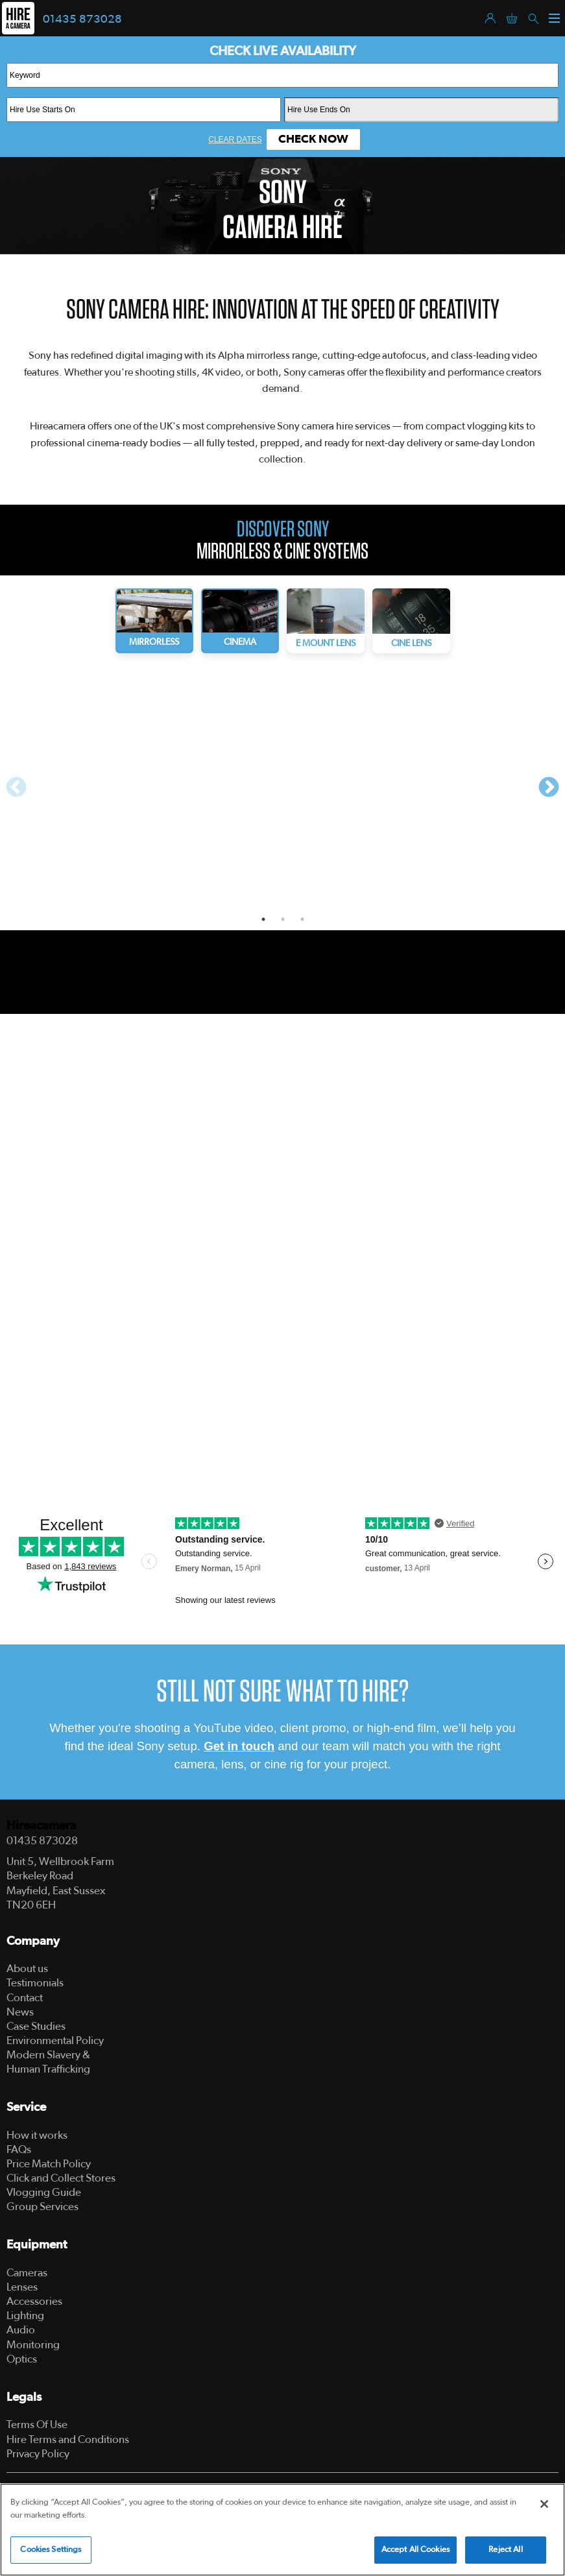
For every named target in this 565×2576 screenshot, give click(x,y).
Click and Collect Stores (60, 2178)
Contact (24, 1997)
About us (27, 1968)
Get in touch (239, 1746)
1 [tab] (263, 919)
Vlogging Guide (43, 2192)
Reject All (505, 2550)
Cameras (26, 2272)
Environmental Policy (55, 2040)
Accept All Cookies (415, 2550)
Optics (21, 2359)
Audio (20, 2329)
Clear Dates (234, 139)
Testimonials (35, 1982)
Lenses (22, 2287)
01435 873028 (82, 19)
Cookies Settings (50, 2550)
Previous (16, 788)
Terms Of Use (36, 2424)
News (20, 2011)
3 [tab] (302, 919)
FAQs (18, 2149)
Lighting (25, 2315)
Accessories (34, 2301)
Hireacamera (41, 1826)
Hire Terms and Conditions (67, 2439)
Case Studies (36, 2026)
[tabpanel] (149, 784)
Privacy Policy (37, 2453)
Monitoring (33, 2344)
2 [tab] (282, 919)
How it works (36, 2135)
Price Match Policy (48, 2163)
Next (548, 788)
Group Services (42, 2206)
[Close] (544, 2504)
